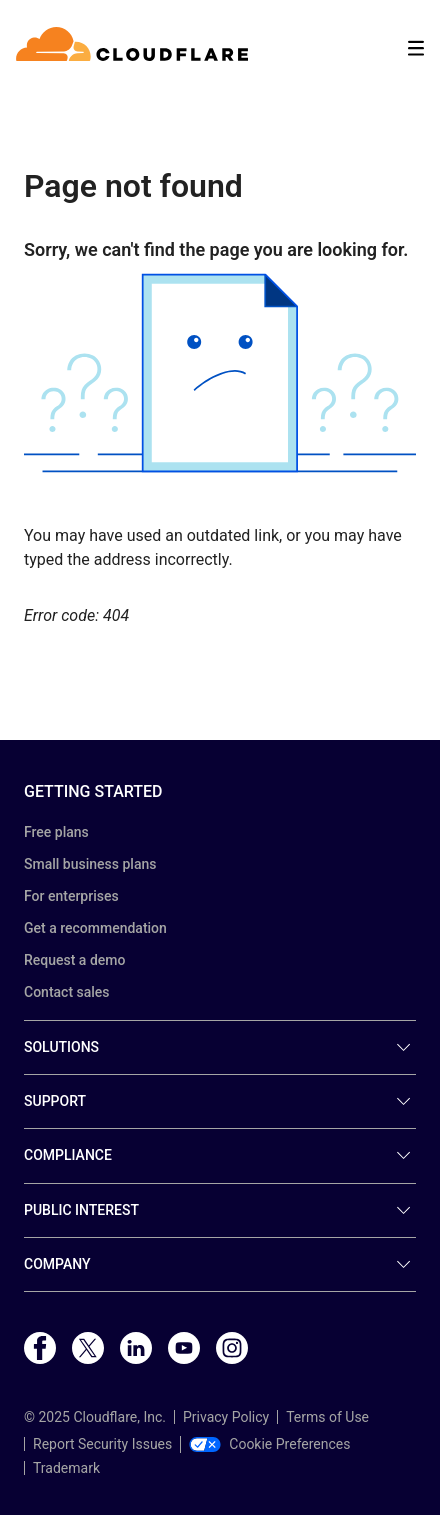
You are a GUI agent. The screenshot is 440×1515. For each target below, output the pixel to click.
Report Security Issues (102, 1444)
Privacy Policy (226, 1417)
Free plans (56, 832)
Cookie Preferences (269, 1444)
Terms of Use (327, 1417)
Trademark (66, 1468)
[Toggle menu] (416, 48)
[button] (220, 373)
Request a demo (74, 960)
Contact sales (67, 992)
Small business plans (90, 864)
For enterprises (71, 896)
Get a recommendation (95, 928)
